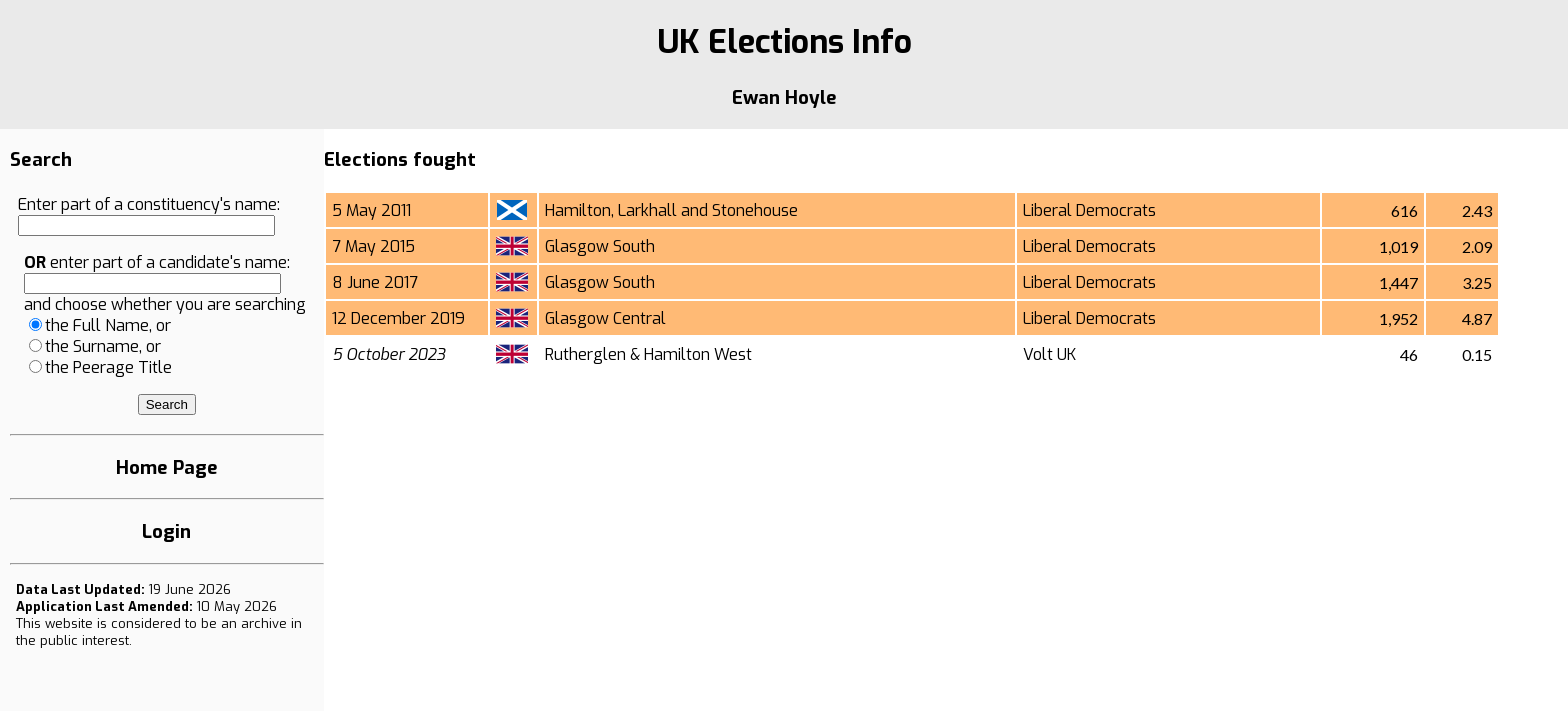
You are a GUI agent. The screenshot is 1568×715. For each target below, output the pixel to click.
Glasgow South (600, 246)
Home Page (167, 467)
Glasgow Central (605, 318)
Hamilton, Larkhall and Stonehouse (671, 210)
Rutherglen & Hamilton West (648, 354)
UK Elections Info (784, 42)
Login (166, 531)
